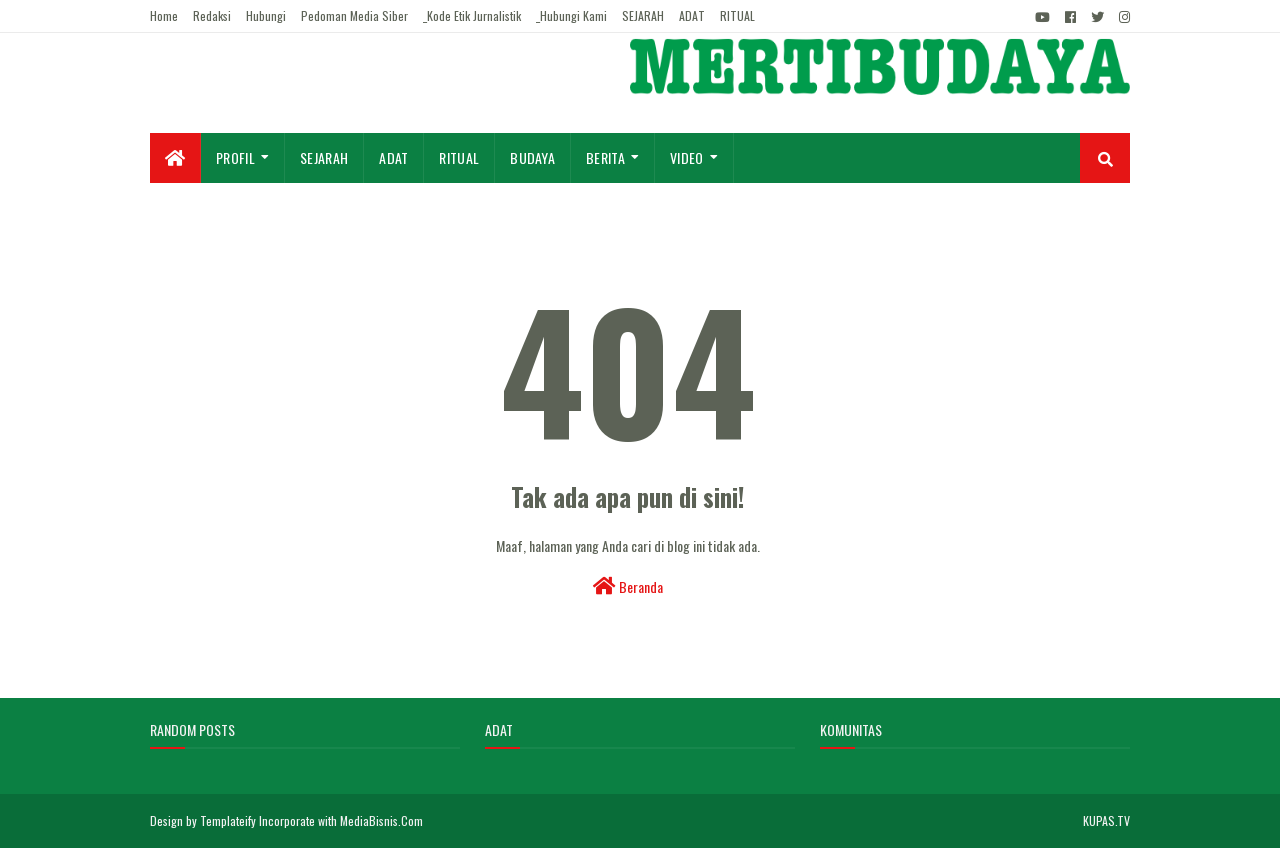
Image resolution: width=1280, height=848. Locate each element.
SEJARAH (643, 15)
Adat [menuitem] (393, 157)
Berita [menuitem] (605, 157)
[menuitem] (175, 158)
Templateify (228, 820)
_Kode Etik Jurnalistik (472, 15)
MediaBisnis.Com (381, 820)
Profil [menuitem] (235, 157)
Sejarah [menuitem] (324, 157)
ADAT (692, 15)
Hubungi (266, 15)
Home (164, 15)
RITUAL (737, 15)
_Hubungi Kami (571, 15)
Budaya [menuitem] (532, 157)
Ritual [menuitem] (459, 157)
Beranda (628, 586)
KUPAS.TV (1106, 820)
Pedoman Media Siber (354, 15)
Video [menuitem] (687, 157)
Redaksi (212, 15)
